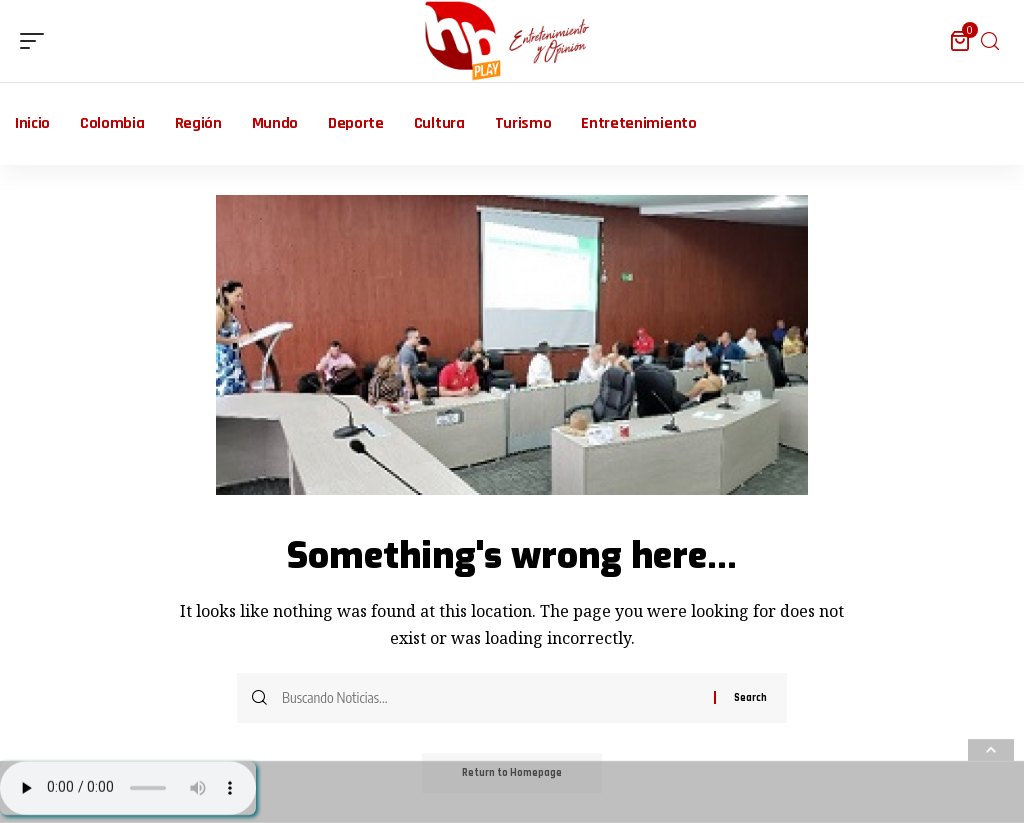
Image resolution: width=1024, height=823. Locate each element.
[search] (990, 41)
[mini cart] (961, 41)
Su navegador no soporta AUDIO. (128, 788)
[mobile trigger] (37, 41)
